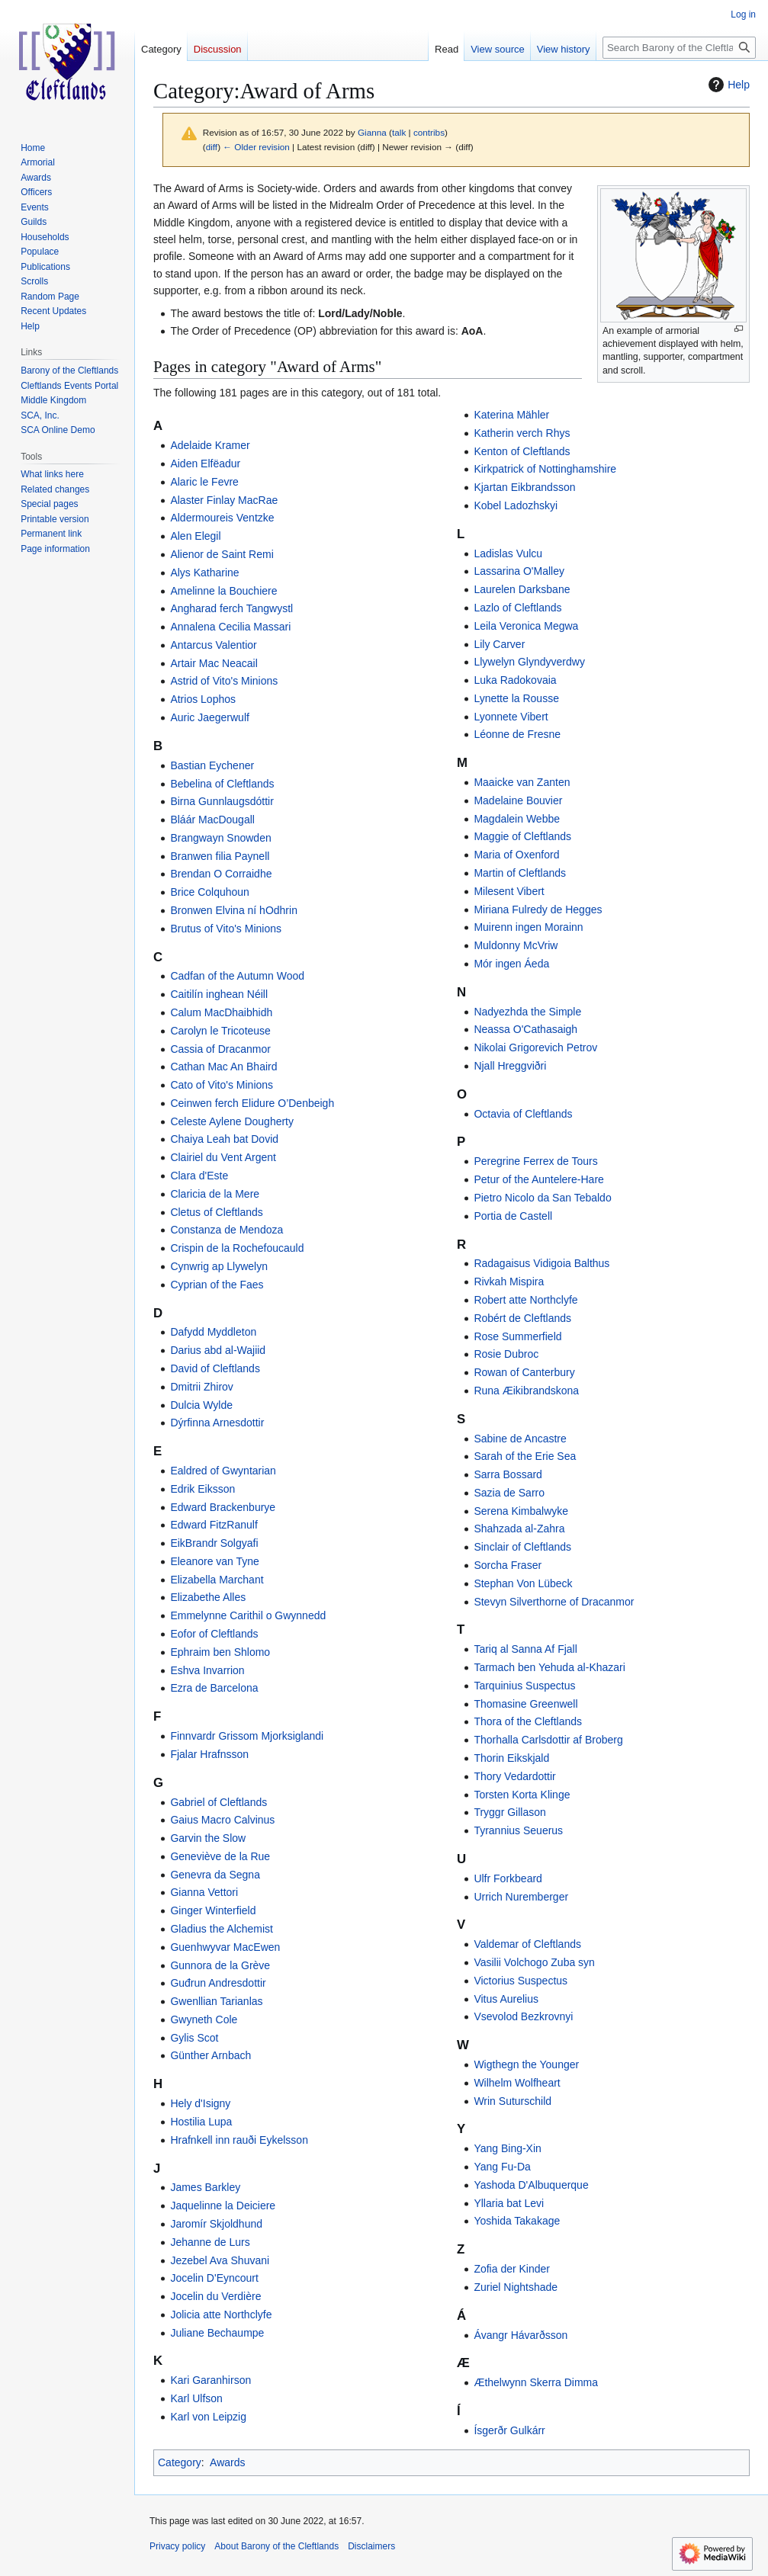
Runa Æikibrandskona (526, 1390)
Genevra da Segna (215, 1875)
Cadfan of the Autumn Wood (237, 976)
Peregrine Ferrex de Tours (535, 1161)
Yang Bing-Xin (507, 2148)
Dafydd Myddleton (213, 1332)
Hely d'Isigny (200, 2103)
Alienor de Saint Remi (221, 554)
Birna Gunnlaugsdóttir (221, 801)
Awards (227, 2462)
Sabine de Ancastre (520, 1438)
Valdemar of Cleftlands (527, 1944)
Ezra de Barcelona (214, 1688)
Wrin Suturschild (512, 2101)
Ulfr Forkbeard (507, 1878)
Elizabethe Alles (208, 1597)
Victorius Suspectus (520, 1981)
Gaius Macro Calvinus (222, 1820)
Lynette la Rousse (516, 698)
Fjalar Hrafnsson (209, 1754)
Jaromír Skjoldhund (216, 2224)
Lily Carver (499, 644)
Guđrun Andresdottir (217, 1983)
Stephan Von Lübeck (523, 1583)
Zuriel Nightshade (516, 2287)
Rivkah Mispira (509, 1281)
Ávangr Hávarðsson (520, 2335)
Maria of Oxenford (516, 855)
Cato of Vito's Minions (221, 1085)
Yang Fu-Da (502, 2167)
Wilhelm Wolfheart (517, 2083)
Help (727, 84)
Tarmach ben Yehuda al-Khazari (549, 1667)
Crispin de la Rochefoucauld (237, 1248)
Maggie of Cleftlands (522, 836)
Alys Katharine (204, 572)
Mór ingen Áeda (511, 964)
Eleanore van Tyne (214, 1561)
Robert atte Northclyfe (525, 1300)
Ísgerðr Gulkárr (509, 2430)
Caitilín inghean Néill (219, 994)
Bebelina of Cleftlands (222, 784)
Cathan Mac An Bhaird (223, 1066)
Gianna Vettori (204, 1892)
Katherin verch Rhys (522, 433)
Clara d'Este (199, 1175)
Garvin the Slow (208, 1838)
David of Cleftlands (215, 1368)
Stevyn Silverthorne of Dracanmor (554, 1602)
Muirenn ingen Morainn (528, 927)
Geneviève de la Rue (220, 1856)
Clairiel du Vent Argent (223, 1157)
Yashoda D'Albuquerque (531, 2185)
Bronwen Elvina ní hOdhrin (233, 910)
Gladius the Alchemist (221, 1929)
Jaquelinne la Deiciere (222, 2205)
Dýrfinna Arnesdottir (217, 1422)
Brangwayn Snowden (220, 838)
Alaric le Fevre (204, 482)
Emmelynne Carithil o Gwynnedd (248, 1615)
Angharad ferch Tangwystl (231, 608)
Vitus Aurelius (506, 1999)
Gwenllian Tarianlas (216, 2001)
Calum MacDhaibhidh (221, 1012)
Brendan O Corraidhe (221, 874)
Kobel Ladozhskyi (516, 505)
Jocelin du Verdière (215, 2296)
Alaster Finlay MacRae (224, 500)
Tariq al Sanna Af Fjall (525, 1649)
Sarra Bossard (507, 1474)
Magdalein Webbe (517, 819)
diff (211, 147)
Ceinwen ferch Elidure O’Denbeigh (252, 1103)
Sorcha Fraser (507, 1565)
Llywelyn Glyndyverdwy (529, 662)
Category (179, 2462)
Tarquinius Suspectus (524, 1685)
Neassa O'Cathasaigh (525, 1029)
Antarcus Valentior (213, 645)
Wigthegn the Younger (526, 2064)
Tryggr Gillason (509, 1812)
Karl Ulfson (196, 2398)
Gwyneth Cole (203, 2019)
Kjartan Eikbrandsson (524, 487)
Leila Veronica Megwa (526, 626)
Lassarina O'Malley (519, 571)
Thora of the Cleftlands (528, 1721)
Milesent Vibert (509, 891)
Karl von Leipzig (208, 2417)
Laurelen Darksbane (522, 589)
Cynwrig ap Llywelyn (219, 1266)
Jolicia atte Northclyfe (221, 2314)
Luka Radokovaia (515, 680)
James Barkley (205, 2187)
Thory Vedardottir (514, 1776)
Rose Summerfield (517, 1336)
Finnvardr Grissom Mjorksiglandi (246, 1736)
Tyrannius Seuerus (518, 1830)
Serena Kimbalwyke (521, 1511)
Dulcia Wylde (201, 1405)
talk (399, 132)
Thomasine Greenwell (525, 1704)
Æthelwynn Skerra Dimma (536, 2382)
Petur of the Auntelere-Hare (538, 1179)
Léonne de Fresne (517, 734)
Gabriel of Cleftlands (218, 1802)
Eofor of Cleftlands (214, 1634)
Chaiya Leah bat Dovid (224, 1139)
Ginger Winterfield (212, 1910)
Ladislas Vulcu (508, 553)
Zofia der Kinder (512, 2269)
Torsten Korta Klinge (522, 1794)
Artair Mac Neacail (213, 663)
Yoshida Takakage (517, 2221)
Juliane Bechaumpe (217, 2333)
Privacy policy (177, 2546)
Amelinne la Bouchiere (223, 591)
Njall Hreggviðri (510, 1066)
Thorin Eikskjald (511, 1758)
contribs (429, 132)
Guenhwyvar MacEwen (225, 1947)
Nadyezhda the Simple (527, 1012)
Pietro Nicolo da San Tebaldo (542, 1198)
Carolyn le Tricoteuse (220, 1031)
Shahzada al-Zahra (519, 1528)
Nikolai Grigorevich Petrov (535, 1047)
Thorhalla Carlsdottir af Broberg (548, 1740)
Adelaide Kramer (209, 445)
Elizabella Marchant (216, 1580)
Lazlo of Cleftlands (517, 607)
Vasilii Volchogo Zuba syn (534, 1962)
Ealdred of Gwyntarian (223, 1470)
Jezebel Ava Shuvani (219, 2260)
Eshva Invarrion (207, 1670)
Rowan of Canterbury (524, 1372)
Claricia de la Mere (214, 1194)
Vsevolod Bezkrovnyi (523, 2016)
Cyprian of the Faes (216, 1284)
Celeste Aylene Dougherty (232, 1121)
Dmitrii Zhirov (201, 1387)
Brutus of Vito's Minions (225, 928)
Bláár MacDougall (212, 819)
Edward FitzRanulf (213, 1525)
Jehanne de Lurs (209, 2242)
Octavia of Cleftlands (523, 1114)
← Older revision (256, 147)
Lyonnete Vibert (511, 717)
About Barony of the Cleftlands (276, 2546)
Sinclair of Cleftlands (522, 1547)
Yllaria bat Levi (509, 2203)
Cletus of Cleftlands (216, 1212)
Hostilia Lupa (201, 2122)
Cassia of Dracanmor (220, 1049)
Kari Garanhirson (210, 2380)
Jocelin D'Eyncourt (214, 2278)
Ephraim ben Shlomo (220, 1652)
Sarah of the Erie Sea (525, 1456)
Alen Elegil (195, 536)
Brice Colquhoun (209, 892)
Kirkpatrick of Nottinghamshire (545, 469)
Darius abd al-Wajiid (217, 1350)
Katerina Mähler (511, 415)
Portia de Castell (513, 1216)
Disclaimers (371, 2546)
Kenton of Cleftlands (522, 451)
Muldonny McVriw (516, 945)
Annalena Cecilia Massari (230, 627)
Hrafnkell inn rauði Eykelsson (239, 2140)
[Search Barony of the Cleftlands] (679, 48)
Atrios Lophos (203, 699)
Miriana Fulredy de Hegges (538, 909)
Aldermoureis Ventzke (222, 518)
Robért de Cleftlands (522, 1318)
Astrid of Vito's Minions (224, 681)
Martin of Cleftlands (520, 873)
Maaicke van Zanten (522, 782)
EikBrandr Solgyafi (214, 1543)
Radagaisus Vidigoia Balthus (541, 1263)
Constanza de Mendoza (226, 1230)
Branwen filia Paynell (219, 856)
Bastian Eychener (212, 765)
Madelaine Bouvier (518, 800)
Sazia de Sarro (509, 1493)
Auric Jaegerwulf (209, 717)
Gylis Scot (194, 2038)
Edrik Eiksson (202, 1489)
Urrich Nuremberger (521, 1897)
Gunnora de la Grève (220, 1965)
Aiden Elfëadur (205, 463)
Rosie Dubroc (506, 1354)
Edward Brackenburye (222, 1507)
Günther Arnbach (210, 2055)
